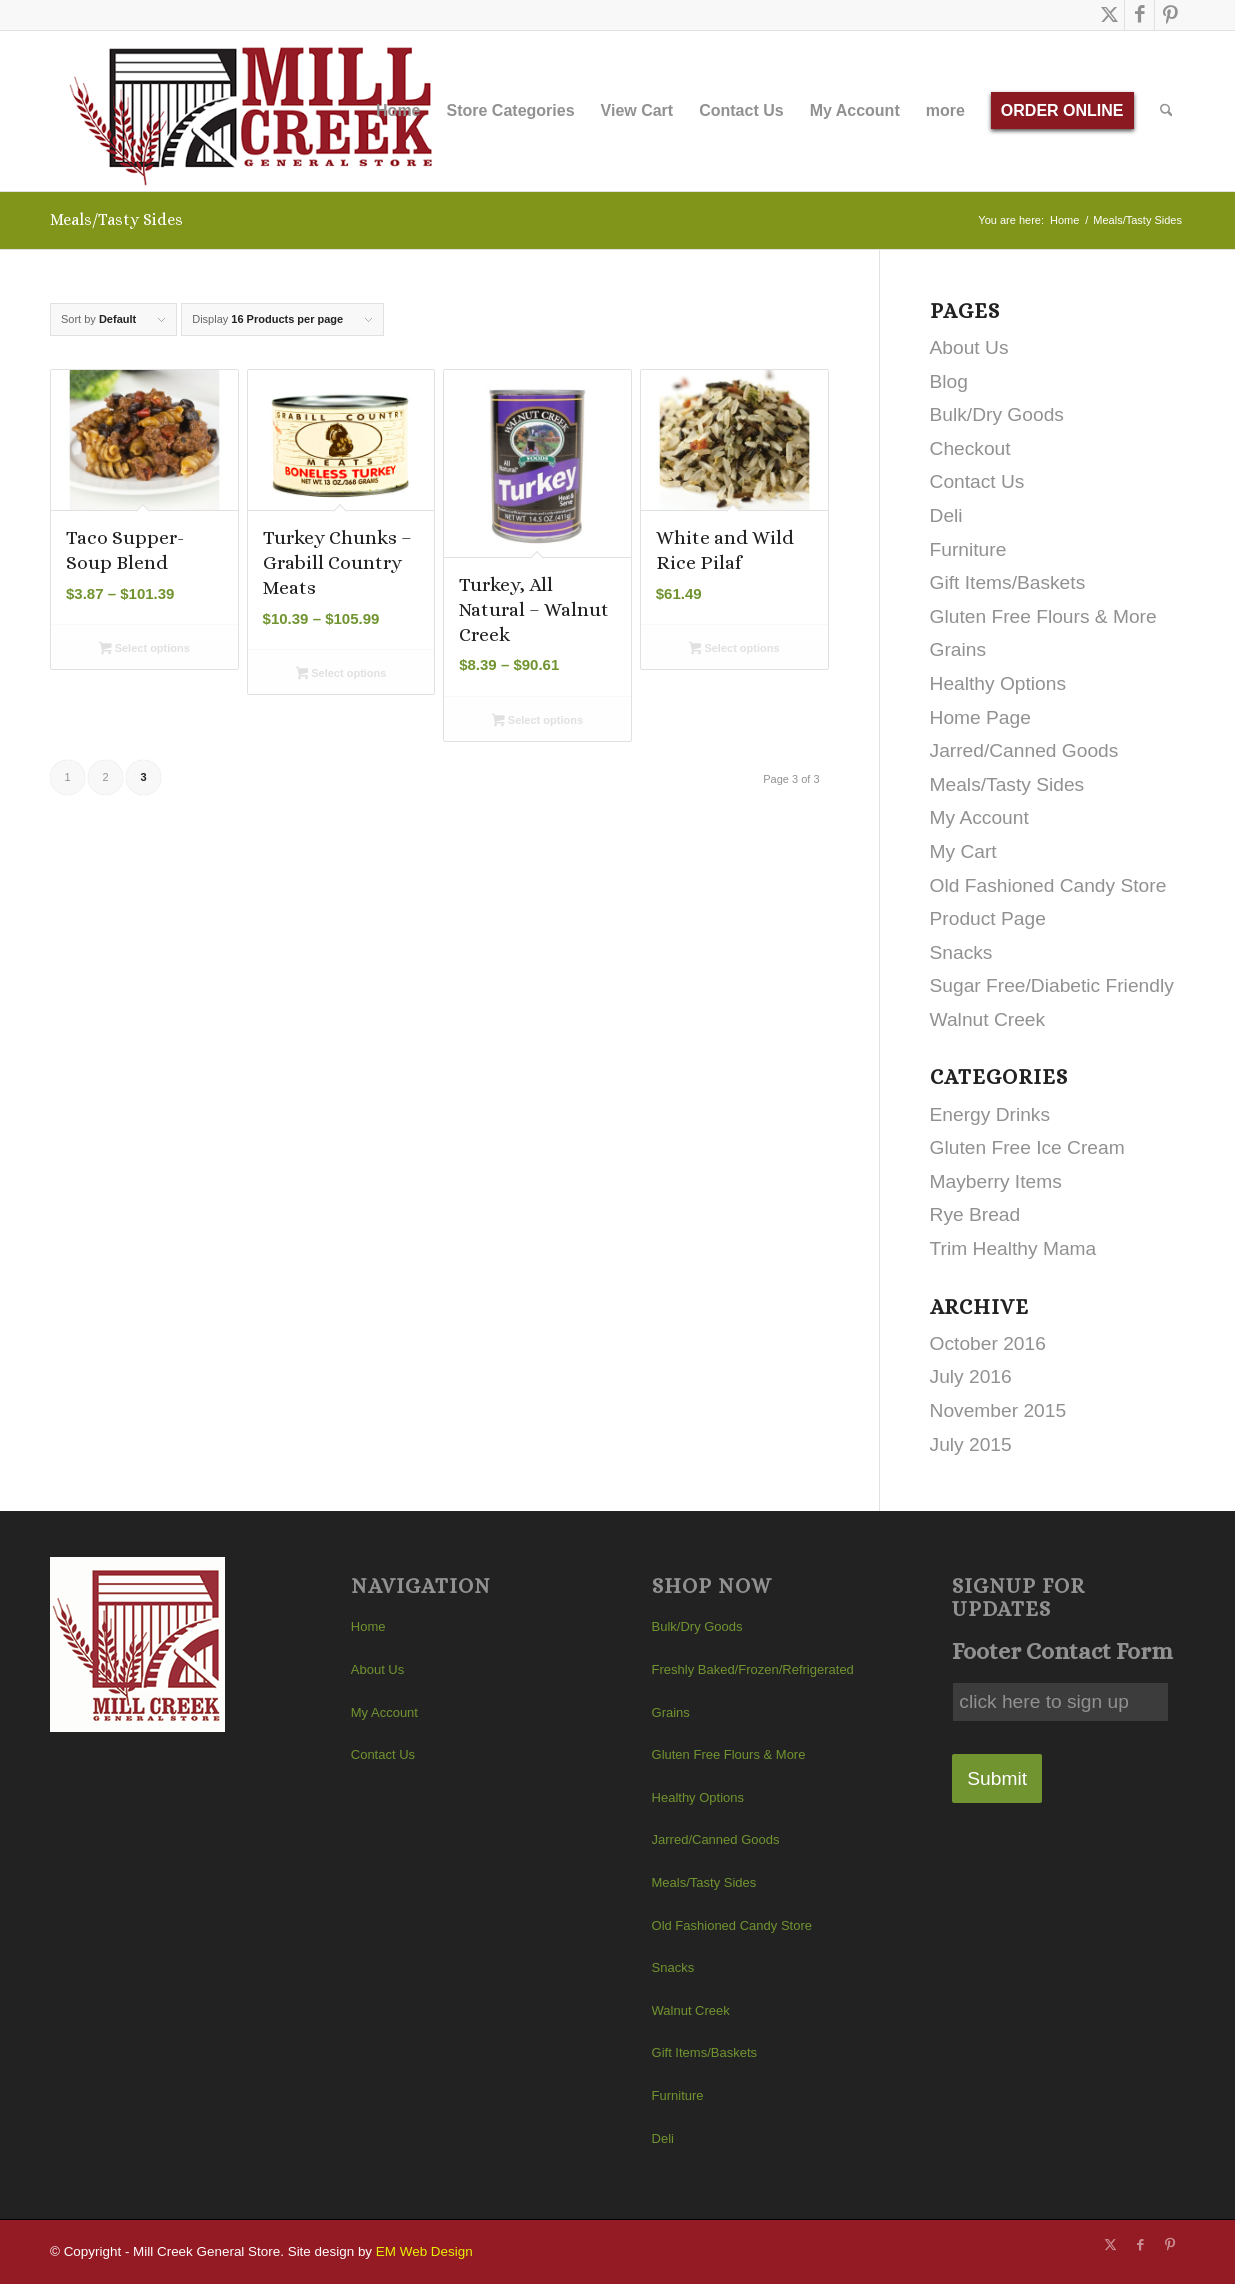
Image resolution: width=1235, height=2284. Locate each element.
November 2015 (998, 1410)
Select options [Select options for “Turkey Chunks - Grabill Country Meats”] (341, 675)
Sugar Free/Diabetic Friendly (1052, 985)
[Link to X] (1109, 15)
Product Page (988, 918)
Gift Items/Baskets (1008, 582)
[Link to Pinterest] (1170, 15)
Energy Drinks (990, 1114)
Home (368, 1626)
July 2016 (971, 1376)
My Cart (963, 851)
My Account (979, 817)
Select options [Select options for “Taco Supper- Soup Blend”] (144, 650)
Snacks (961, 952)
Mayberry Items (996, 1181)
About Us (969, 347)
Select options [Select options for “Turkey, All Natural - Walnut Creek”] (537, 722)
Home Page (980, 717)
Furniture (968, 549)
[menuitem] (398, 111)
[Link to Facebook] (1139, 15)
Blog (949, 381)
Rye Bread (975, 1214)
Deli (946, 515)
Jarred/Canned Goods (1024, 750)
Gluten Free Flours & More (1043, 616)
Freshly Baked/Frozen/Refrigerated (753, 1669)
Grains (958, 649)
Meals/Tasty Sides (1007, 784)
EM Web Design (424, 2251)
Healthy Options (998, 683)
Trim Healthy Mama (1013, 1248)
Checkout (970, 448)
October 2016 (988, 1343)
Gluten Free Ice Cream (1027, 1147)
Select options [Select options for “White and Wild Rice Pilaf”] (734, 650)
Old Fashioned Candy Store (1048, 885)
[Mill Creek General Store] (257, 111)
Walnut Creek (988, 1019)
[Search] (1166, 111)
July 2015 (971, 1444)
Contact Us (977, 481)
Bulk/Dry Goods (997, 414)
